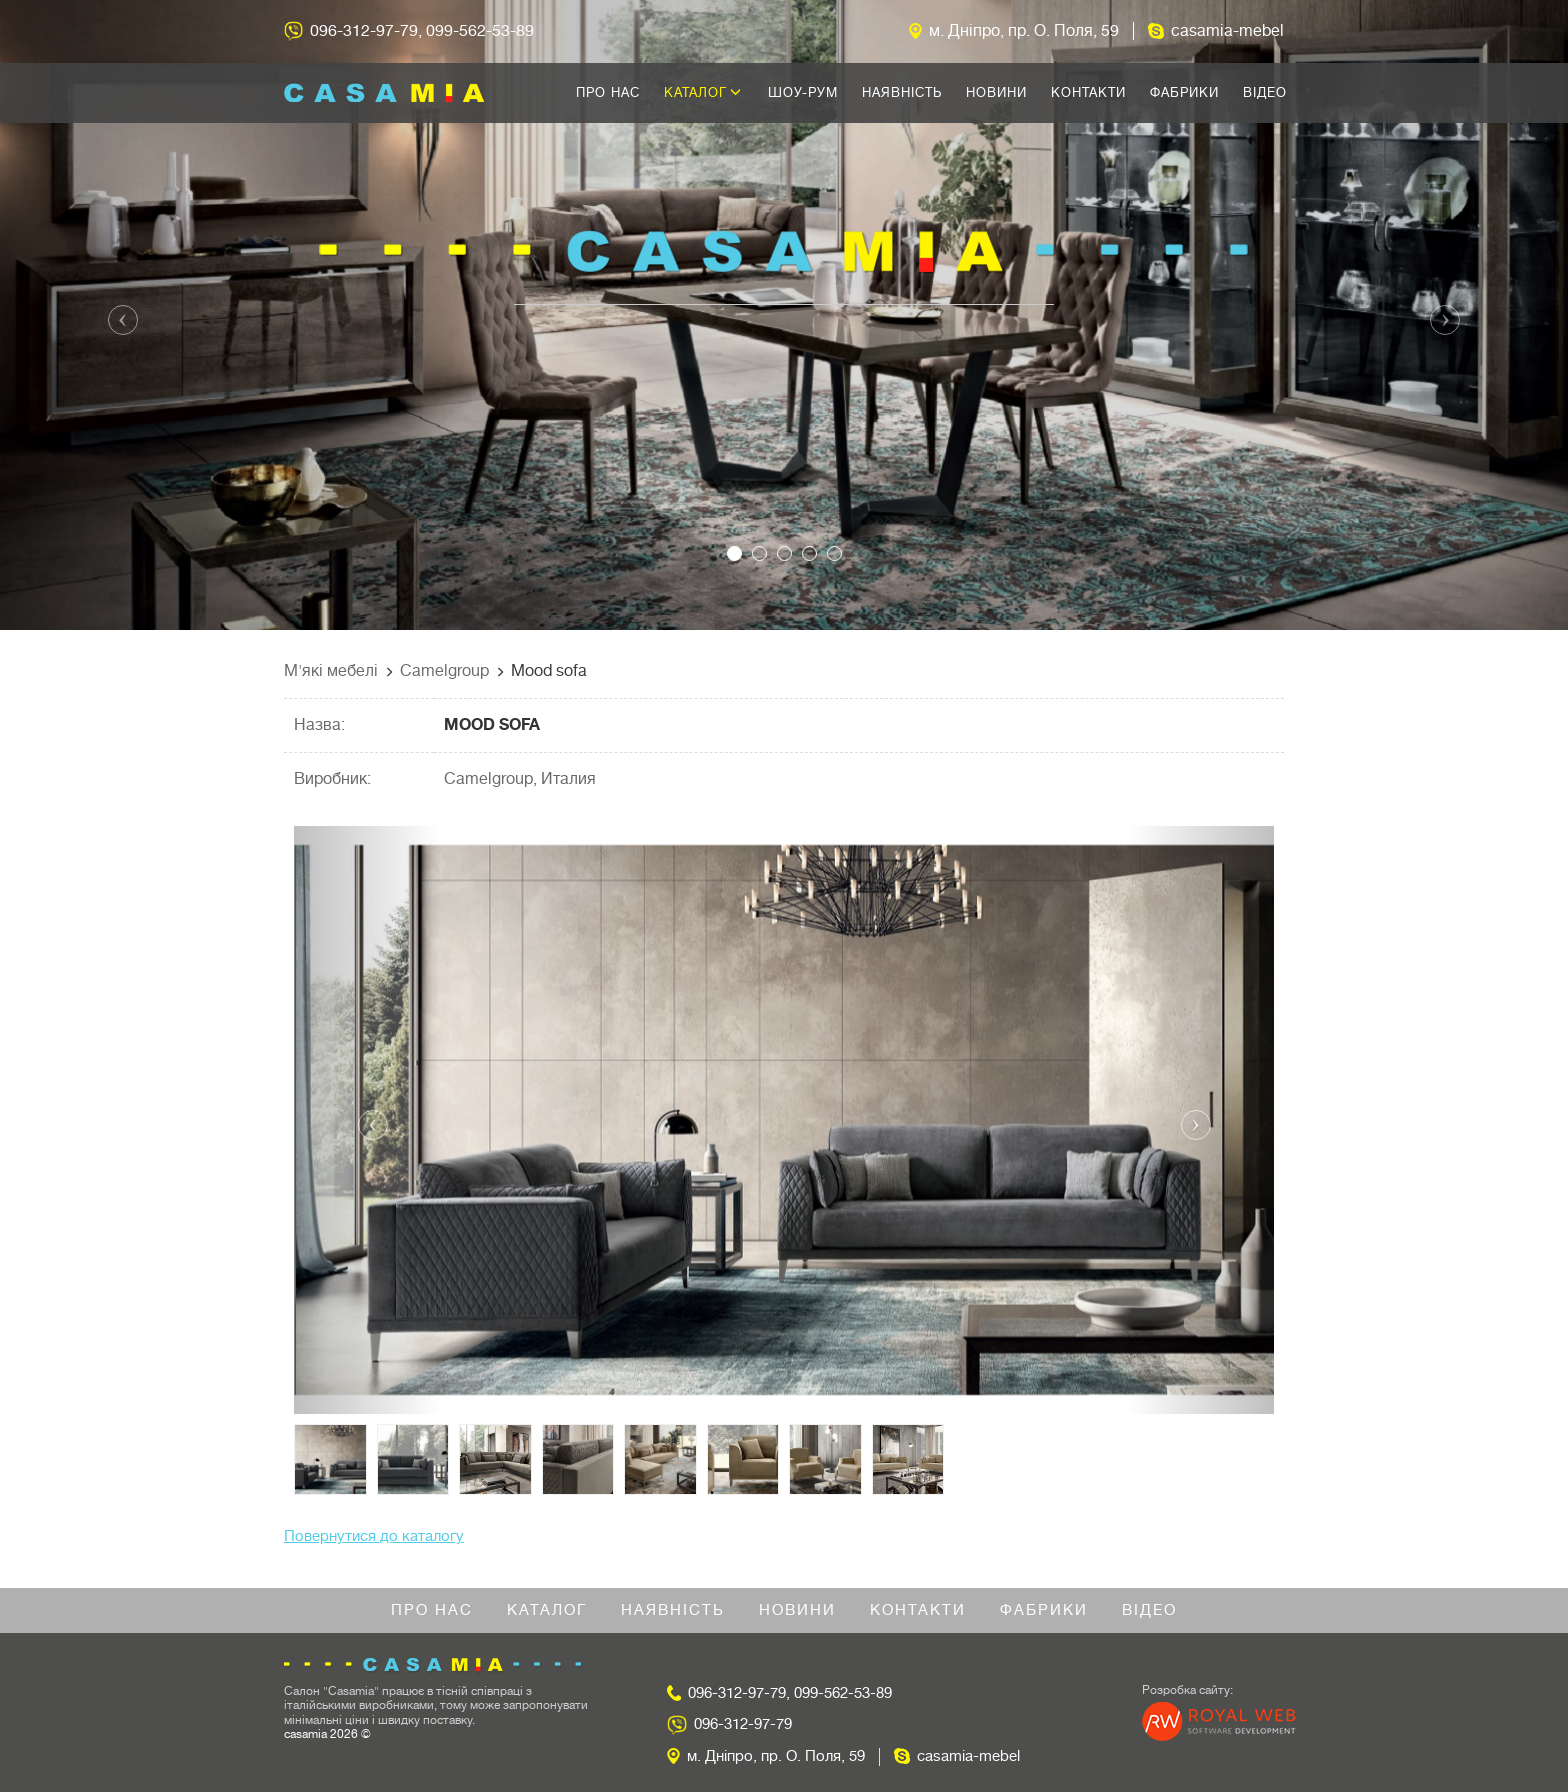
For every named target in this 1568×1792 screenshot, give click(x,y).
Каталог (703, 92)
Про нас (608, 92)
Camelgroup (444, 671)
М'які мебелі (331, 671)
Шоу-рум (803, 92)
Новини (996, 92)
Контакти (1088, 92)
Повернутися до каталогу (374, 1536)
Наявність (902, 92)
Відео (1265, 92)
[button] (117, 315)
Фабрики (1184, 92)
